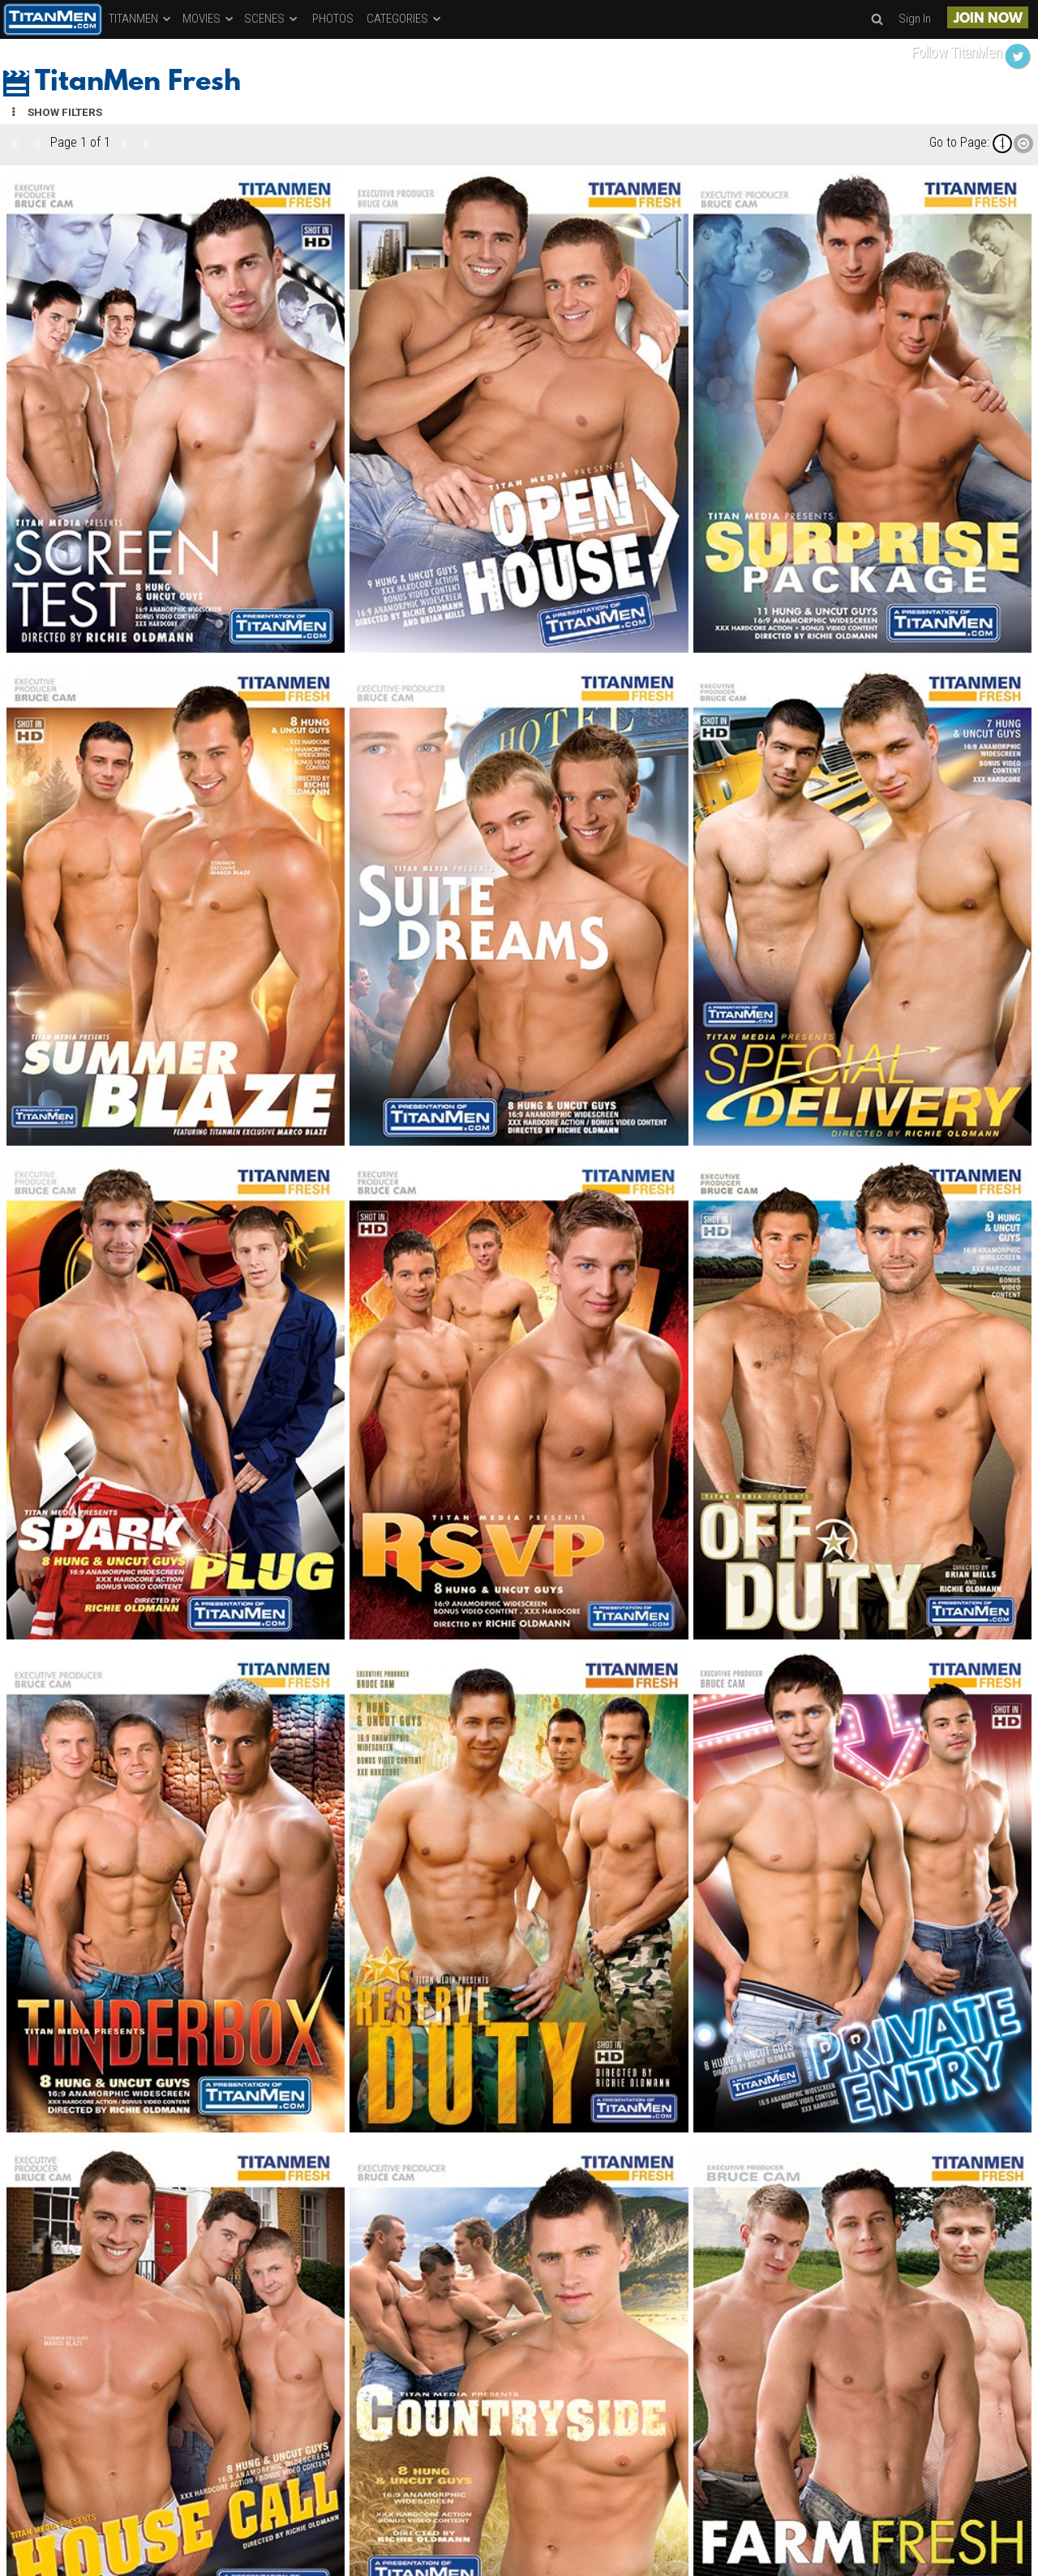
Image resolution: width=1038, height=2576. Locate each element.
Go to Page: (959, 142)
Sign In (915, 18)
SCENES (271, 18)
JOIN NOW (988, 19)
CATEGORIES (405, 18)
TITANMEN (141, 18)
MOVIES (208, 18)
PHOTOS (333, 18)
